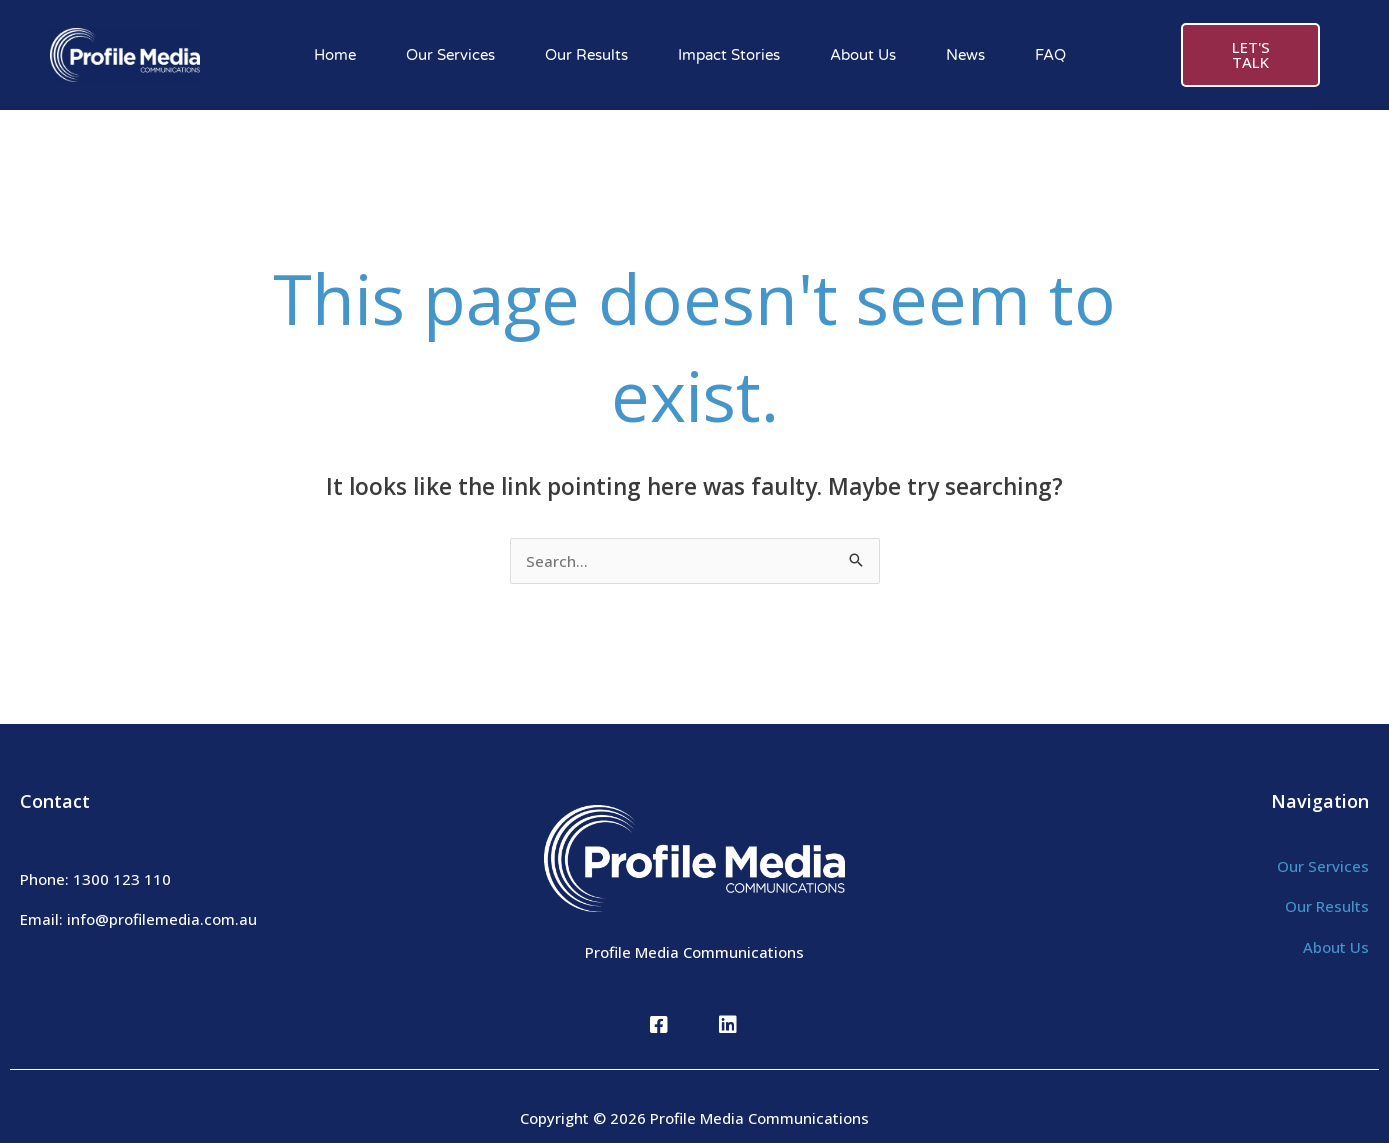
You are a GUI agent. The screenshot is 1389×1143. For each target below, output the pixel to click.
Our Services (450, 55)
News (965, 55)
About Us (863, 55)
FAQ (1050, 55)
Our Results (586, 55)
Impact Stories (729, 55)
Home (335, 55)
